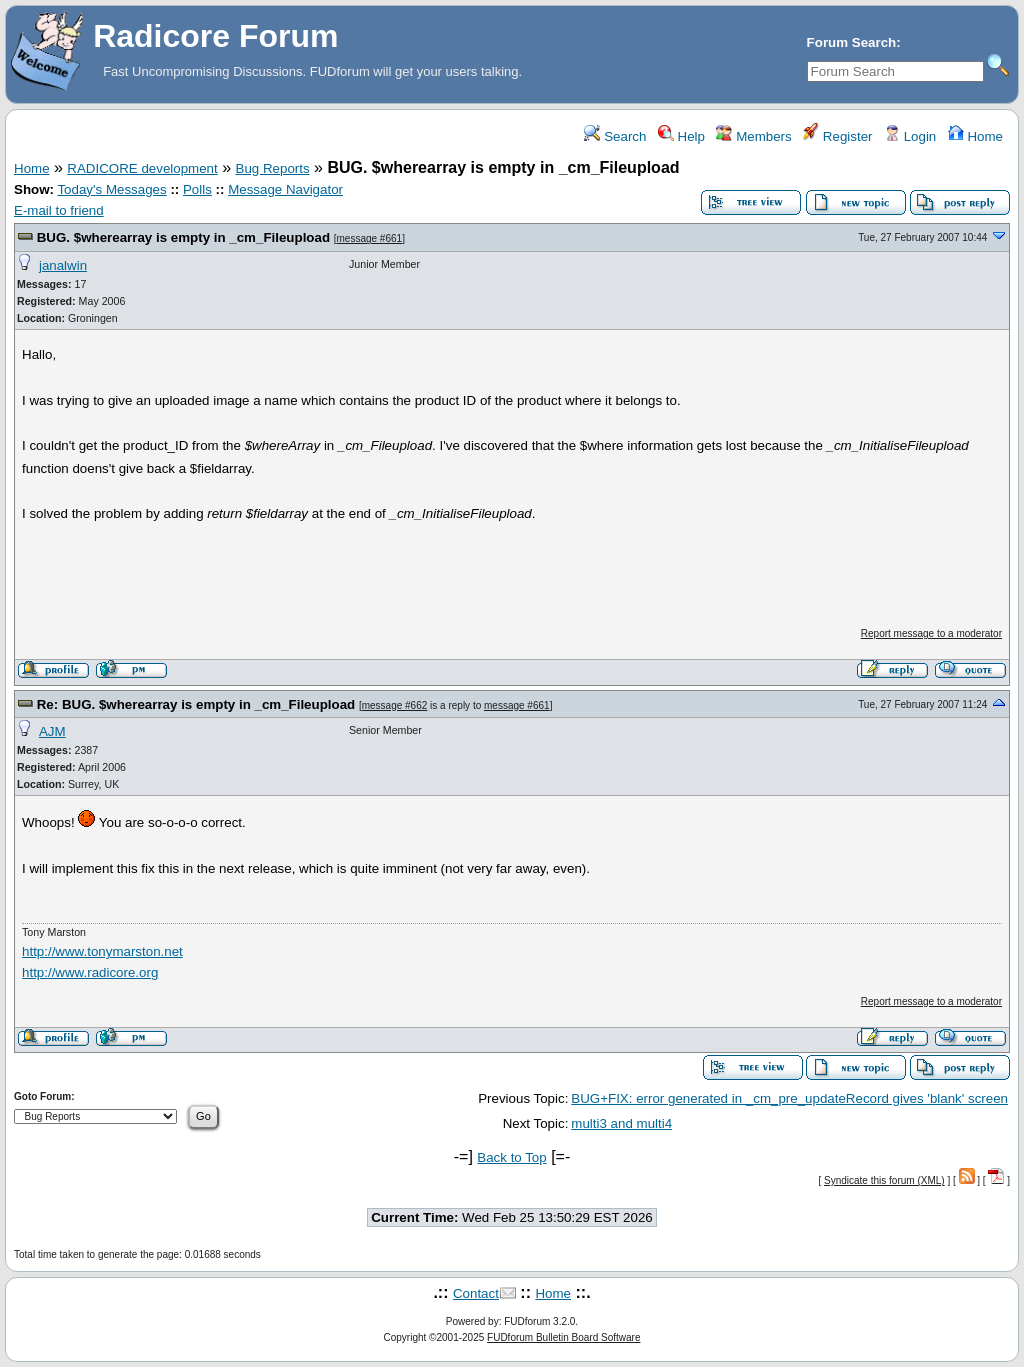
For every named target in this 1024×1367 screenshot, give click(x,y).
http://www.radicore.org (90, 972)
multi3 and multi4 (621, 1123)
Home (975, 136)
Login (910, 136)
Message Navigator (285, 189)
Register (837, 136)
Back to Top (511, 1157)
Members (753, 136)
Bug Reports (273, 168)
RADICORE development (142, 168)
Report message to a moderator (931, 633)
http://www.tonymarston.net (102, 951)
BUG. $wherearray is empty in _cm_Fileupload (183, 237)
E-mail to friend (59, 210)
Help (681, 136)
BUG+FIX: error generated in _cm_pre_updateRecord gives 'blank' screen (789, 1098)
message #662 (395, 705)
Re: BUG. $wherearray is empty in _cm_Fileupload (196, 704)
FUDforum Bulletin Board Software (563, 1337)
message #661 (370, 238)
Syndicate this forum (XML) (884, 1180)
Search (615, 136)
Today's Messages (111, 189)
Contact (476, 1293)
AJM (52, 731)
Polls (197, 189)
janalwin (63, 265)
